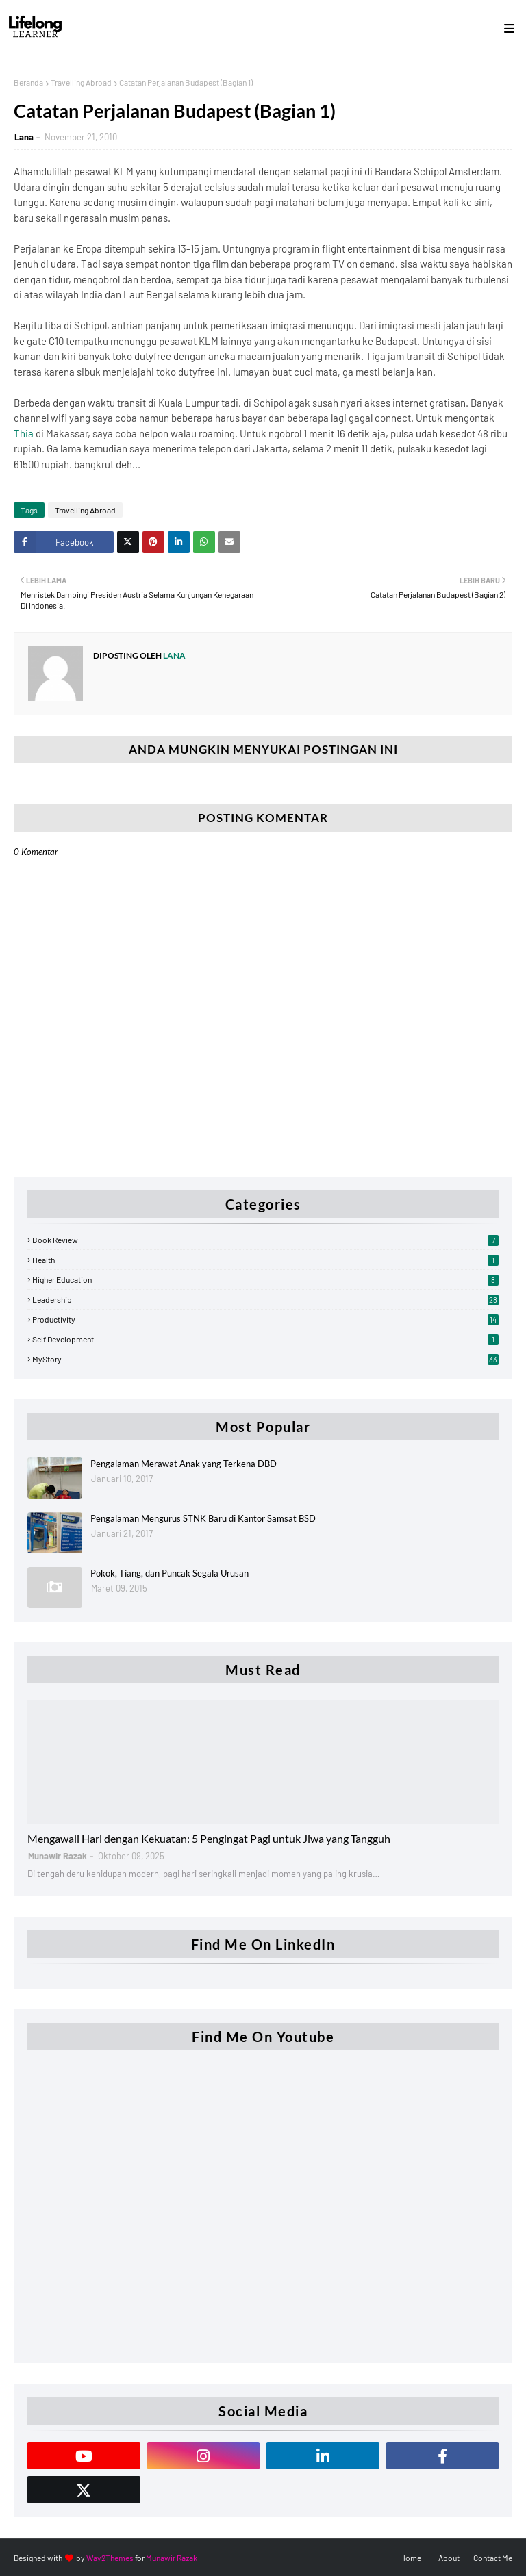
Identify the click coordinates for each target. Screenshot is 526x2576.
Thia (24, 433)
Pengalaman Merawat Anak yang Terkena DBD (183, 1463)
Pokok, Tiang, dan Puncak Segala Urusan (169, 1573)
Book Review (265, 1240)
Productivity (265, 1319)
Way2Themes (110, 2557)
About (449, 2557)
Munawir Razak (171, 2557)
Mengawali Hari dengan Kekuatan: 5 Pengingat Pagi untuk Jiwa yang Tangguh (208, 1838)
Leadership (265, 1299)
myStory (265, 1359)
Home (410, 2557)
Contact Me (492, 2557)
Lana (24, 136)
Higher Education (265, 1279)
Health (265, 1259)
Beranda (28, 82)
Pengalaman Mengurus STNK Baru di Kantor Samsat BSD (203, 1518)
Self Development (265, 1339)
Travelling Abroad (81, 82)
